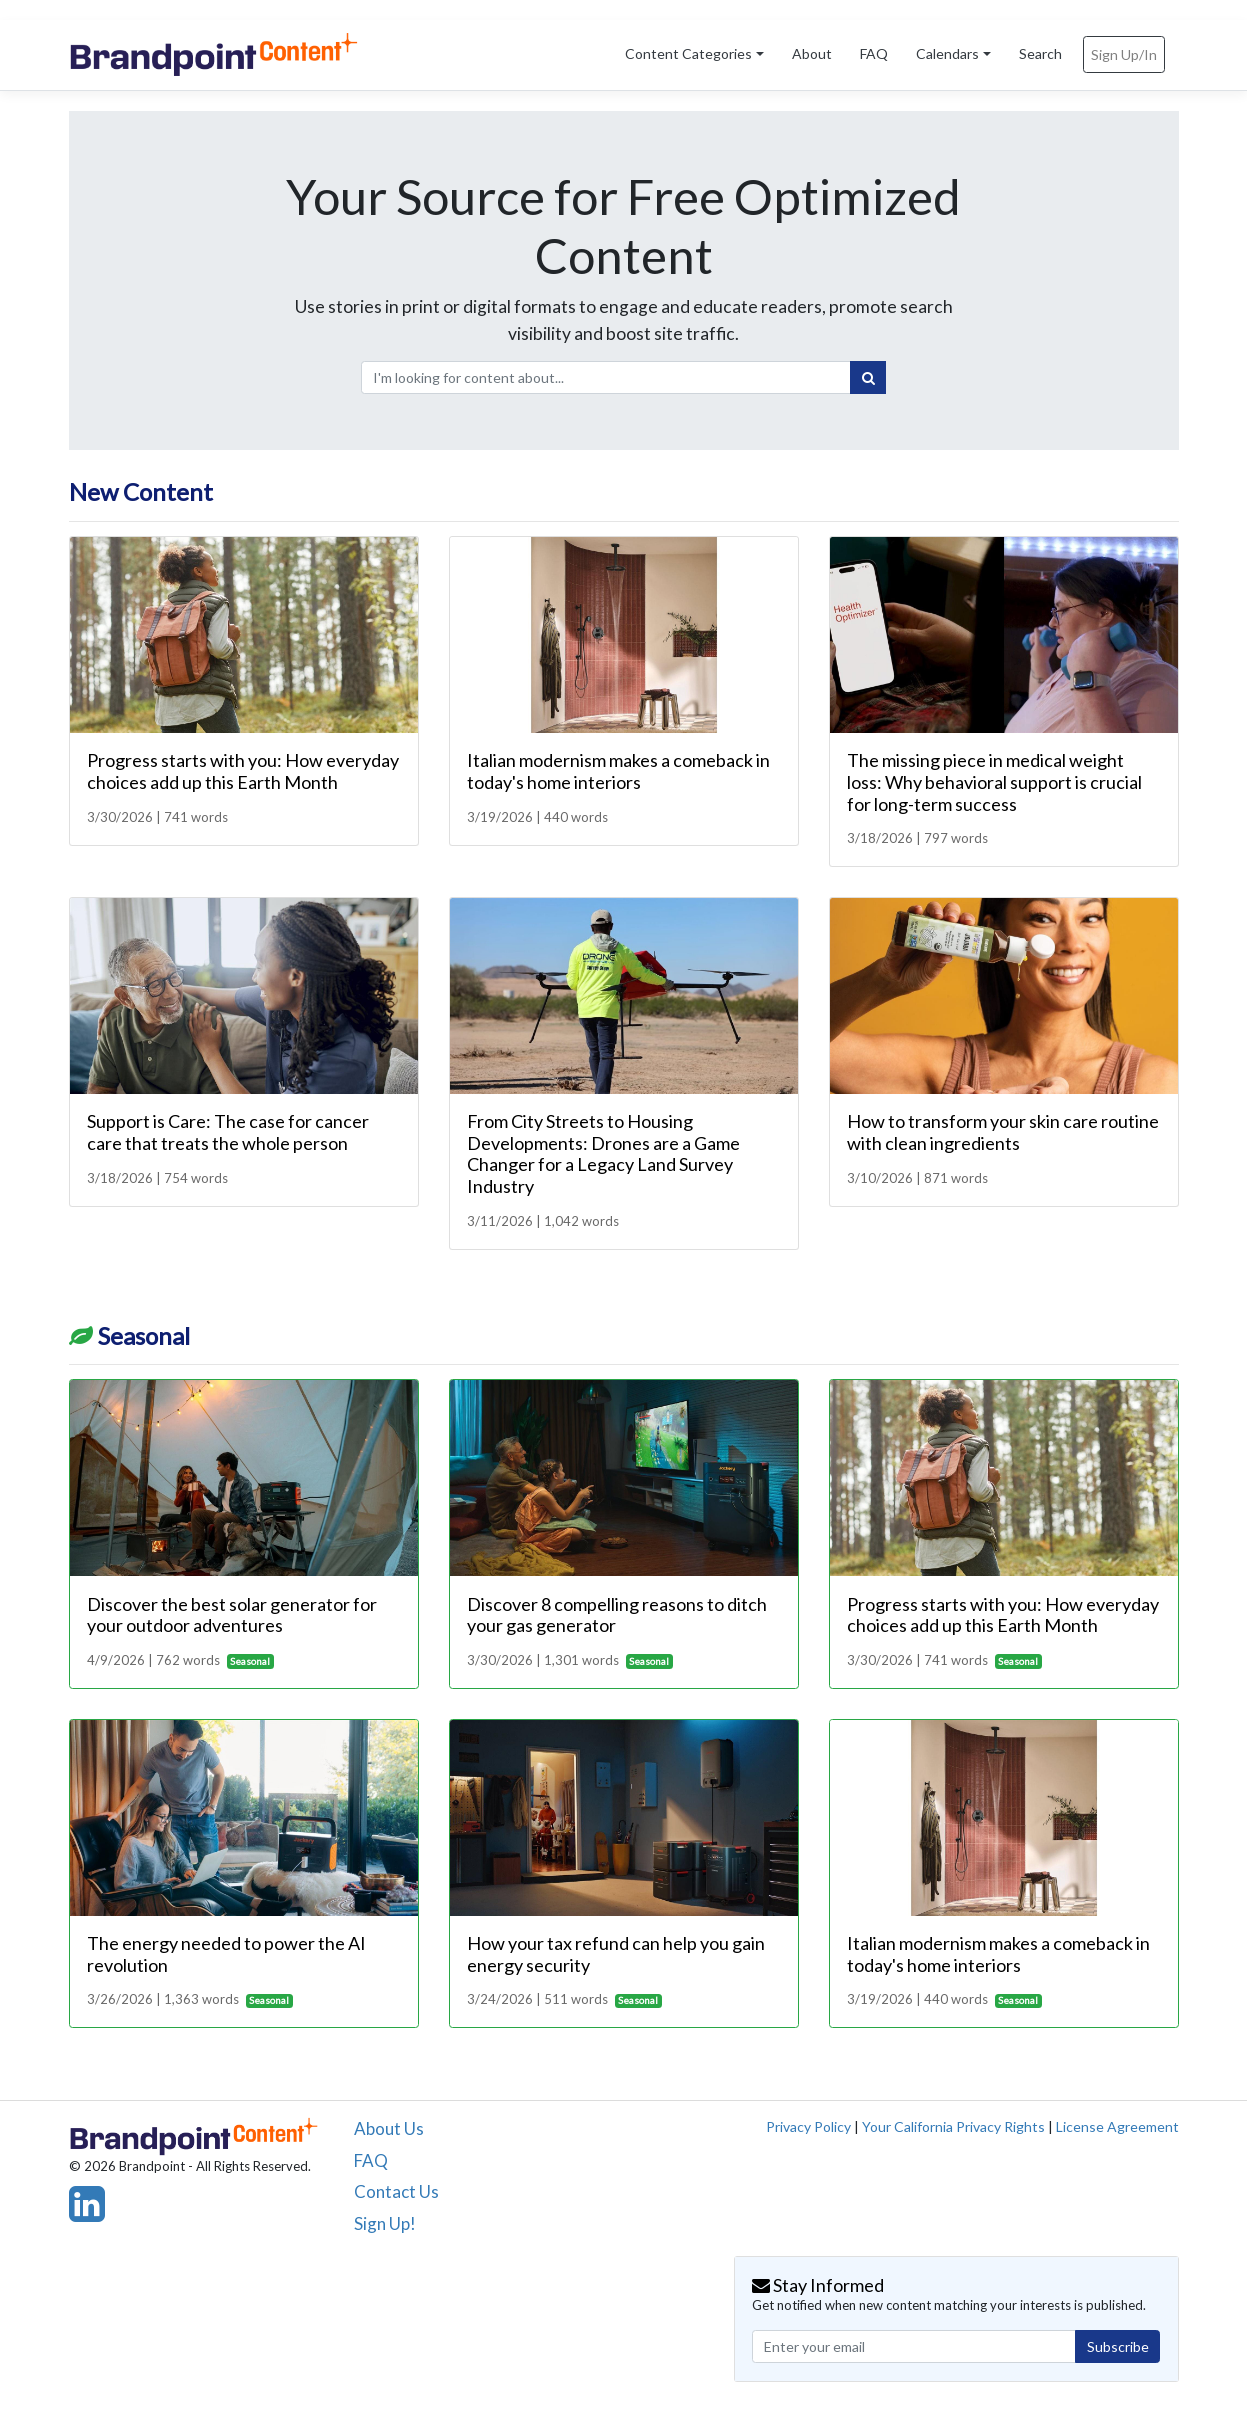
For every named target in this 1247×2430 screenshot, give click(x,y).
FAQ (874, 53)
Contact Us (396, 2191)
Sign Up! (385, 2223)
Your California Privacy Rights (953, 2126)
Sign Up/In (1124, 54)
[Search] (868, 378)
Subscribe (1118, 2346)
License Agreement (1117, 2126)
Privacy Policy (808, 2126)
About (812, 53)
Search (1040, 53)
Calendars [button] (947, 53)
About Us (389, 2128)
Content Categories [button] (688, 53)
